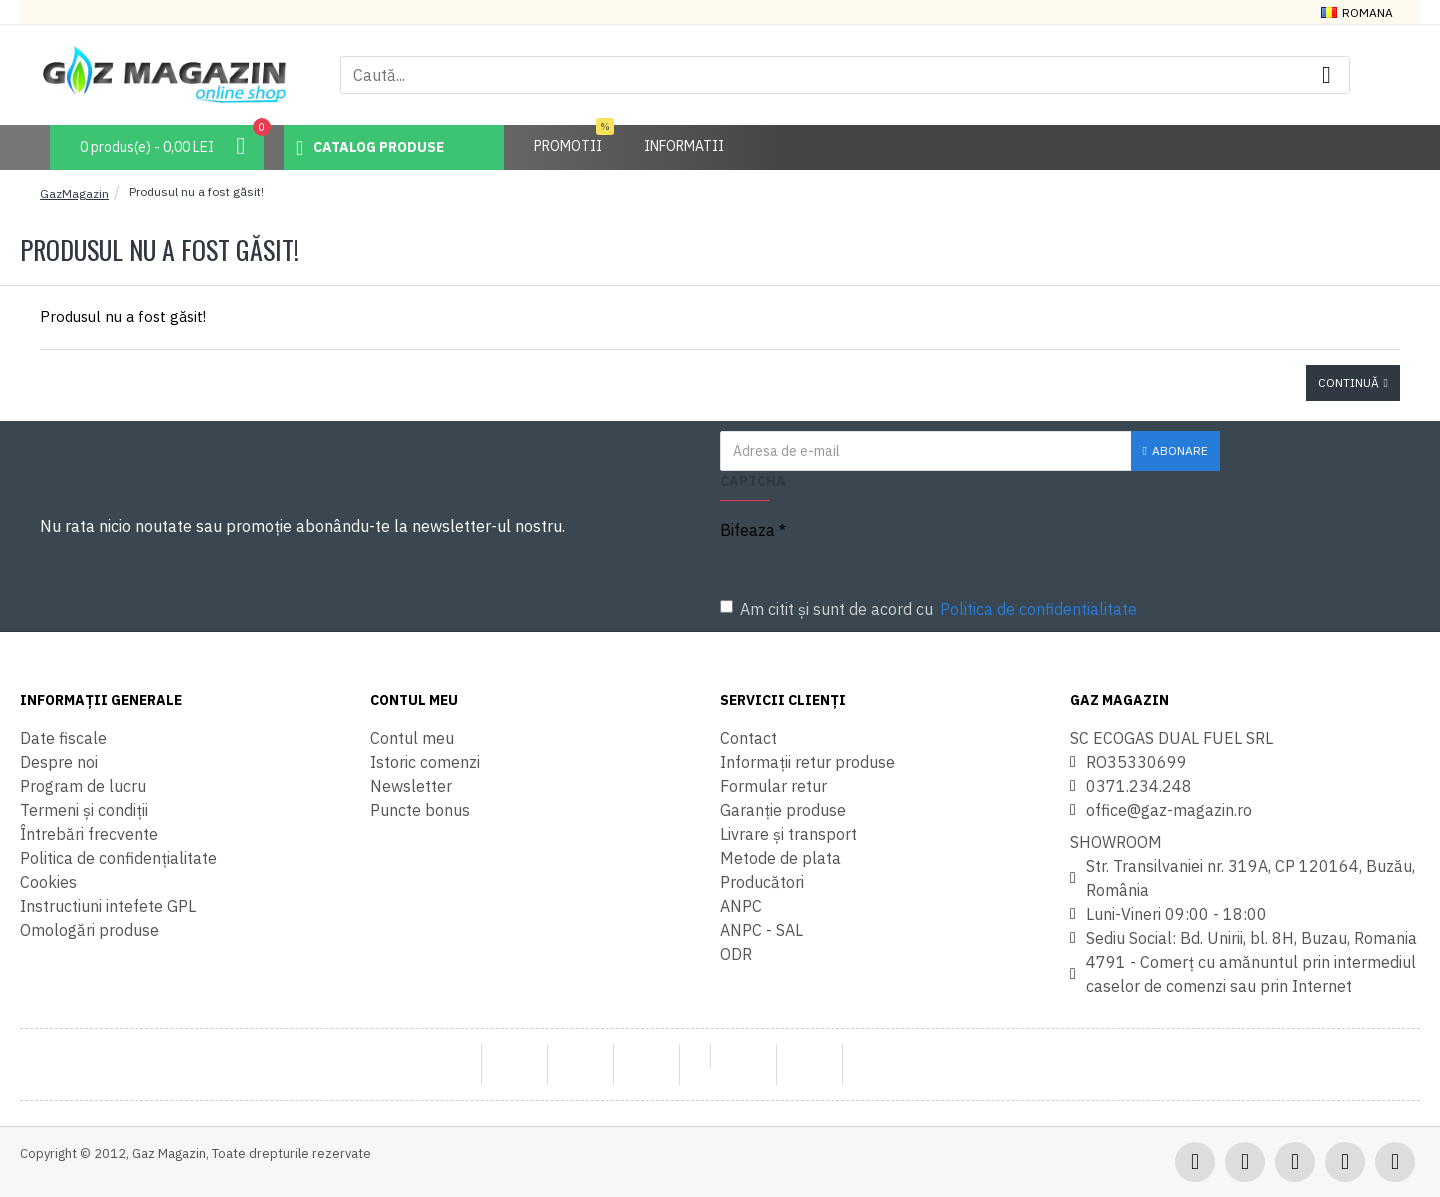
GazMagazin (74, 193)
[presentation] (1010, 547)
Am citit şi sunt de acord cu (930, 609)
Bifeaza (747, 530)
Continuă (1348, 382)
